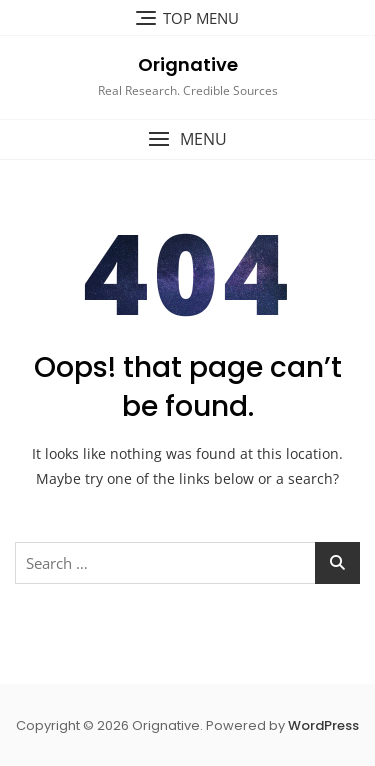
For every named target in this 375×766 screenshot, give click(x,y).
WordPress (323, 725)
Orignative (188, 64)
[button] (187, 139)
